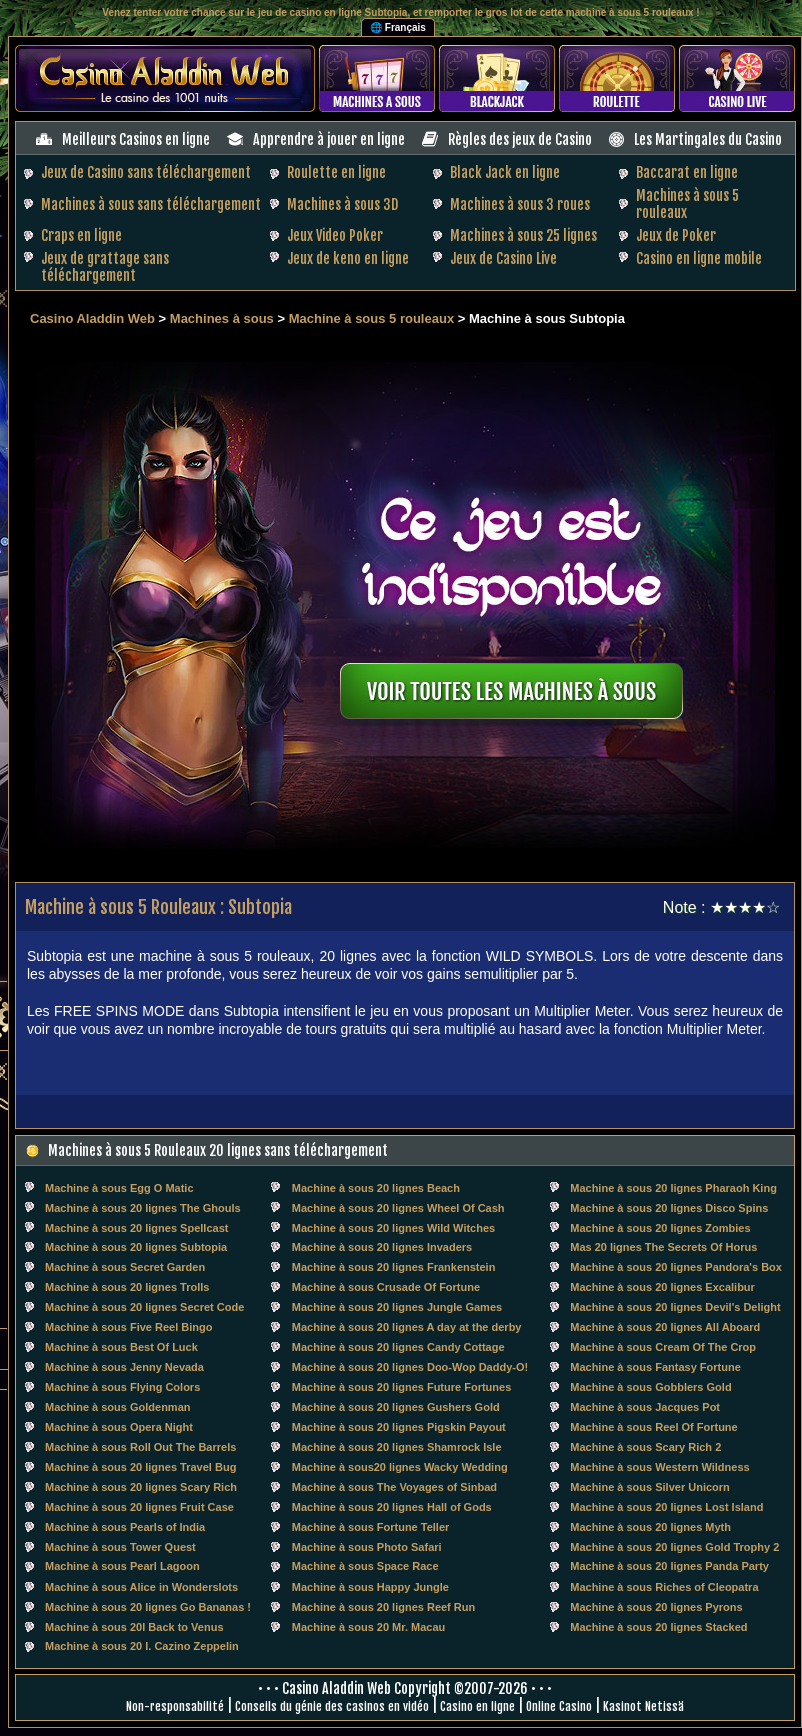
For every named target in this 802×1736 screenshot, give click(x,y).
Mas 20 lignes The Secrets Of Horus (663, 1247)
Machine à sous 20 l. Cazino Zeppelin (142, 1646)
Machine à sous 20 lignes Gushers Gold (396, 1407)
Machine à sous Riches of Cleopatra (664, 1587)
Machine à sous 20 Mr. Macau (368, 1627)
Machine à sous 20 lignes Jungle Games (397, 1307)
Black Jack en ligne (505, 172)
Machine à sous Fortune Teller (371, 1527)
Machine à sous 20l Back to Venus (134, 1627)
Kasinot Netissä (643, 1706)
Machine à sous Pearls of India (125, 1527)
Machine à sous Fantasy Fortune (655, 1367)
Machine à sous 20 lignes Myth (650, 1527)
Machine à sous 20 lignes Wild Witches (393, 1228)
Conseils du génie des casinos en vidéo (332, 1706)
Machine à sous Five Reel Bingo (129, 1327)
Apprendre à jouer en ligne (329, 139)
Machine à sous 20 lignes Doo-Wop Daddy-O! (410, 1367)
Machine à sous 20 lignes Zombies (660, 1228)
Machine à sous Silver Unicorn (650, 1487)
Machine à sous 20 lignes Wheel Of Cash (398, 1208)
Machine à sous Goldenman (117, 1407)
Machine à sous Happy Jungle (370, 1587)
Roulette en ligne (336, 172)
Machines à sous (222, 318)
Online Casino (559, 1706)
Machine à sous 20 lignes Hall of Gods (392, 1507)
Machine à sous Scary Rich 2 (645, 1447)
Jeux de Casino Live (503, 258)
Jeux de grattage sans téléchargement (105, 267)
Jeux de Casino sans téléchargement (146, 172)
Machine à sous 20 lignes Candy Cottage (398, 1347)
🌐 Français (398, 27)
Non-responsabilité (175, 1706)
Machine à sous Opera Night (119, 1427)
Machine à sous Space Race (365, 1566)
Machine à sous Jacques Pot (645, 1407)
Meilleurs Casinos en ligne (136, 139)
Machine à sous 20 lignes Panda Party (669, 1566)
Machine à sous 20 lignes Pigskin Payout (399, 1427)
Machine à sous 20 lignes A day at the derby (407, 1327)
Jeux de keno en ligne (348, 258)
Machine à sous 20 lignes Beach (376, 1188)
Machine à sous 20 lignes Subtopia (136, 1247)
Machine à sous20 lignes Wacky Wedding (400, 1467)
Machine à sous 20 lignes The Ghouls (143, 1208)
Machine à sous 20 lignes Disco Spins (669, 1208)
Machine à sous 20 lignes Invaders (382, 1247)
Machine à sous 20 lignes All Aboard (665, 1327)
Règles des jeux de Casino (520, 139)
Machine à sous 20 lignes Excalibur (662, 1287)
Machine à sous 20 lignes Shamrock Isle (397, 1447)
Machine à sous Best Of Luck (121, 1347)
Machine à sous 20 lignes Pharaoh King (673, 1188)
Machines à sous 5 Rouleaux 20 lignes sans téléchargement (218, 1150)
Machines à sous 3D (342, 204)
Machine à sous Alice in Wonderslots (141, 1587)
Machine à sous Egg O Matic (119, 1188)
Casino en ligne (477, 1706)
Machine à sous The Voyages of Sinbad (394, 1487)
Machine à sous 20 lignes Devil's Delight (675, 1307)
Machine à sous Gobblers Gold (650, 1387)
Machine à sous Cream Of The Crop (663, 1347)
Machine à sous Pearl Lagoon (122, 1566)
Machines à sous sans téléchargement (151, 204)
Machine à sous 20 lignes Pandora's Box (676, 1267)
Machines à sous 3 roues (520, 204)
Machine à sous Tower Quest (120, 1547)
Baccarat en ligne (687, 172)
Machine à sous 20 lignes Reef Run (383, 1607)
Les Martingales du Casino (708, 139)
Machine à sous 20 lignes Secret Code (144, 1307)
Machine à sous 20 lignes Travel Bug (140, 1467)
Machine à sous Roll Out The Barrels (140, 1447)
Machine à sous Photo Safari (367, 1547)
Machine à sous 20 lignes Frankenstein (394, 1267)
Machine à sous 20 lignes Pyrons (656, 1607)
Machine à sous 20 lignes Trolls (127, 1287)
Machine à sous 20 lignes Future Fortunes (401, 1387)
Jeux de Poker (676, 235)
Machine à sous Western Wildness (659, 1467)
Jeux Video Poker (335, 235)
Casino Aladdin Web (92, 318)
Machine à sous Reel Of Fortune (653, 1427)
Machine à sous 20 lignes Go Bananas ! (148, 1607)
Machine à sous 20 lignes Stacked (658, 1627)
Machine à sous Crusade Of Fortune (386, 1287)
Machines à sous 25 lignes (523, 235)
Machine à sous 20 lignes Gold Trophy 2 (674, 1547)
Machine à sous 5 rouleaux (371, 318)
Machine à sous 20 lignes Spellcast (136, 1228)
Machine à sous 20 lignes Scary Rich (141, 1487)
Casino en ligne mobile (699, 258)
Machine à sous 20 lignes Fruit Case (139, 1507)
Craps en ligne (81, 235)
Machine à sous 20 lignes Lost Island (666, 1507)
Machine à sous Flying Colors (122, 1387)
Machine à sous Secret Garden (125, 1267)
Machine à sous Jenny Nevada (124, 1367)
